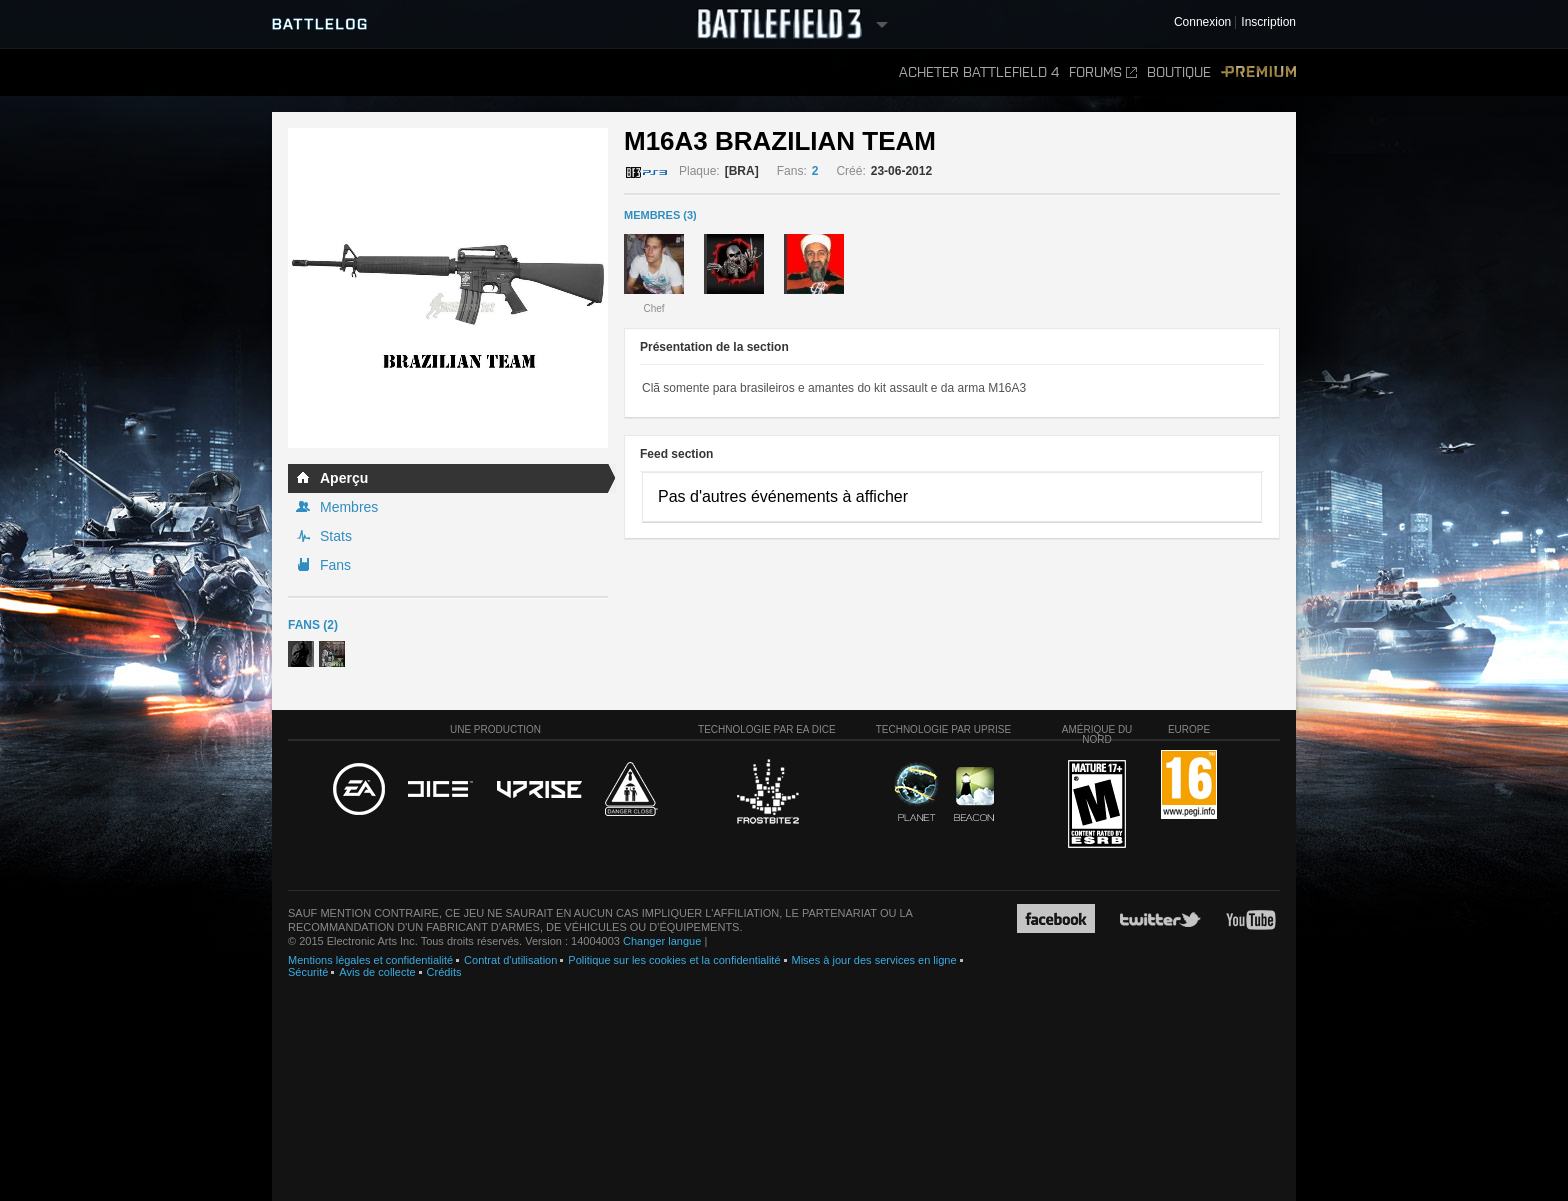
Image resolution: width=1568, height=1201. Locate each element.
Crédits (444, 972)
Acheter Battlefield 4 (979, 72)
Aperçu (344, 478)
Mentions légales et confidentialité (370, 960)
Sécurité (308, 972)
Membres (349, 507)
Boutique (1179, 72)
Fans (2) (313, 625)
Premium (1258, 72)
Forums (1103, 72)
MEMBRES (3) (660, 215)
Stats (336, 536)
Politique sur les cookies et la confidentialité (674, 960)
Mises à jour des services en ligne (874, 960)
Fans (335, 565)
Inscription (1268, 22)
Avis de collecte (377, 972)
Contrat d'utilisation (510, 960)
